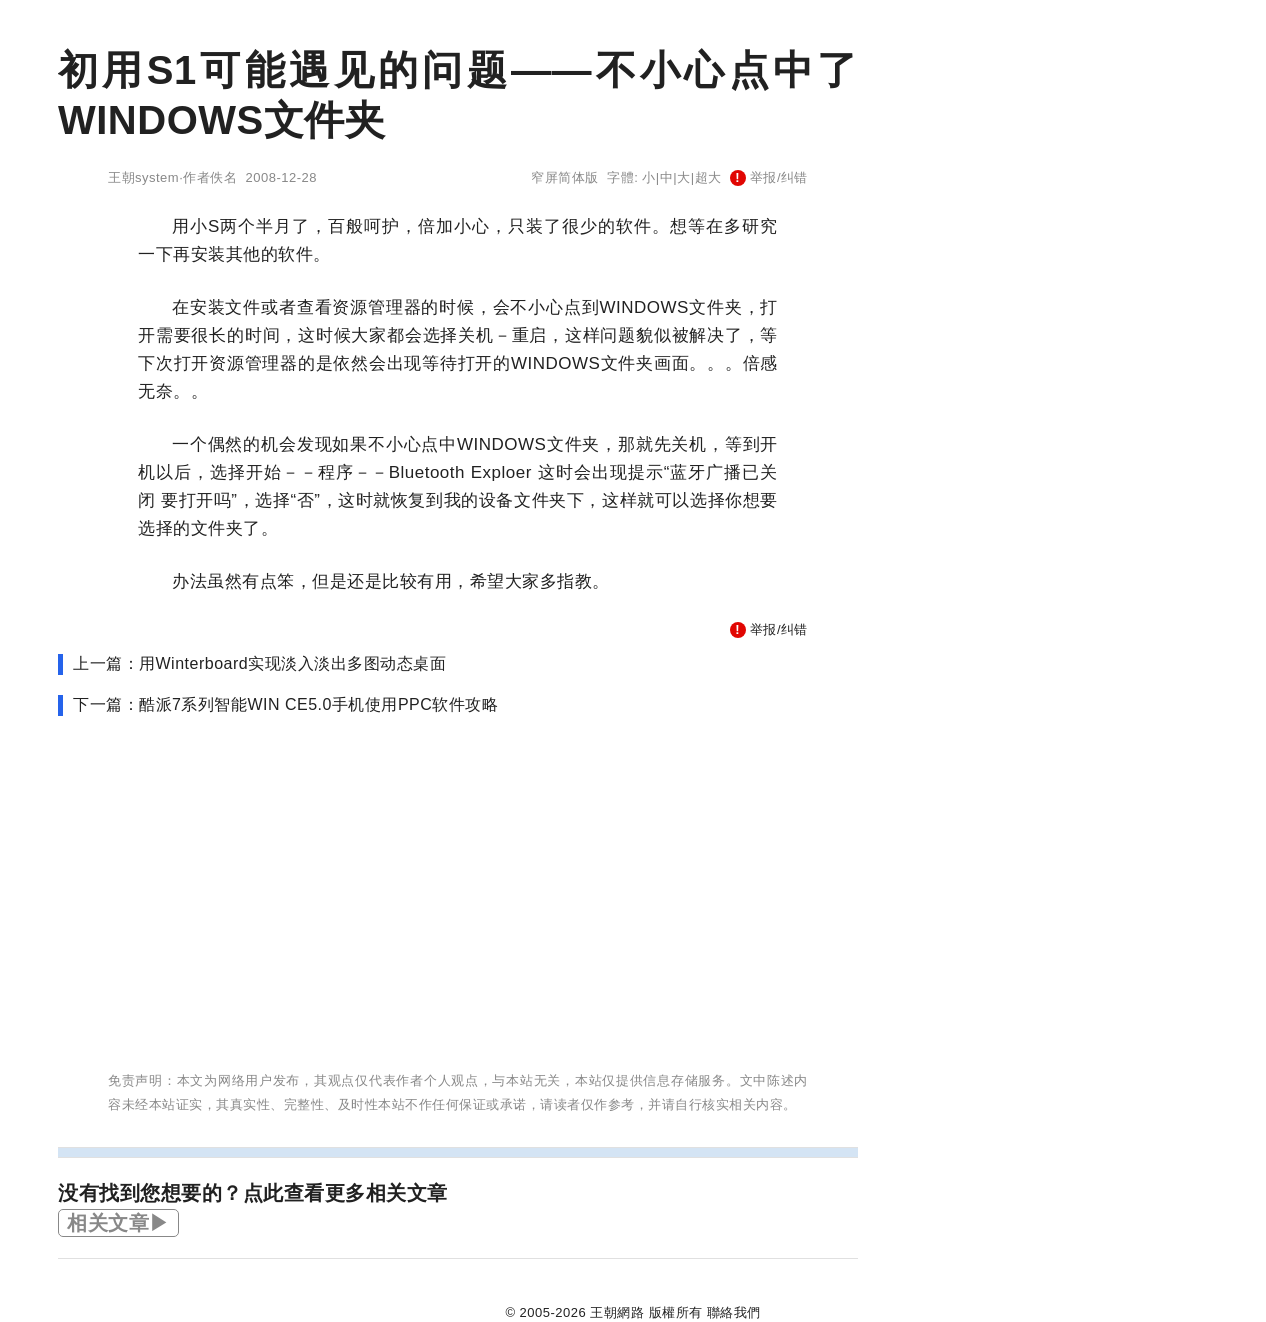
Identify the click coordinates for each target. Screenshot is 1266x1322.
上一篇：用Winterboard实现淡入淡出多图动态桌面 (259, 663)
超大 (708, 177)
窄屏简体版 (565, 177)
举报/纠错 (769, 177)
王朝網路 (617, 1312)
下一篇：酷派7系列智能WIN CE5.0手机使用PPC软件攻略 (285, 704)
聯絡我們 (734, 1312)
